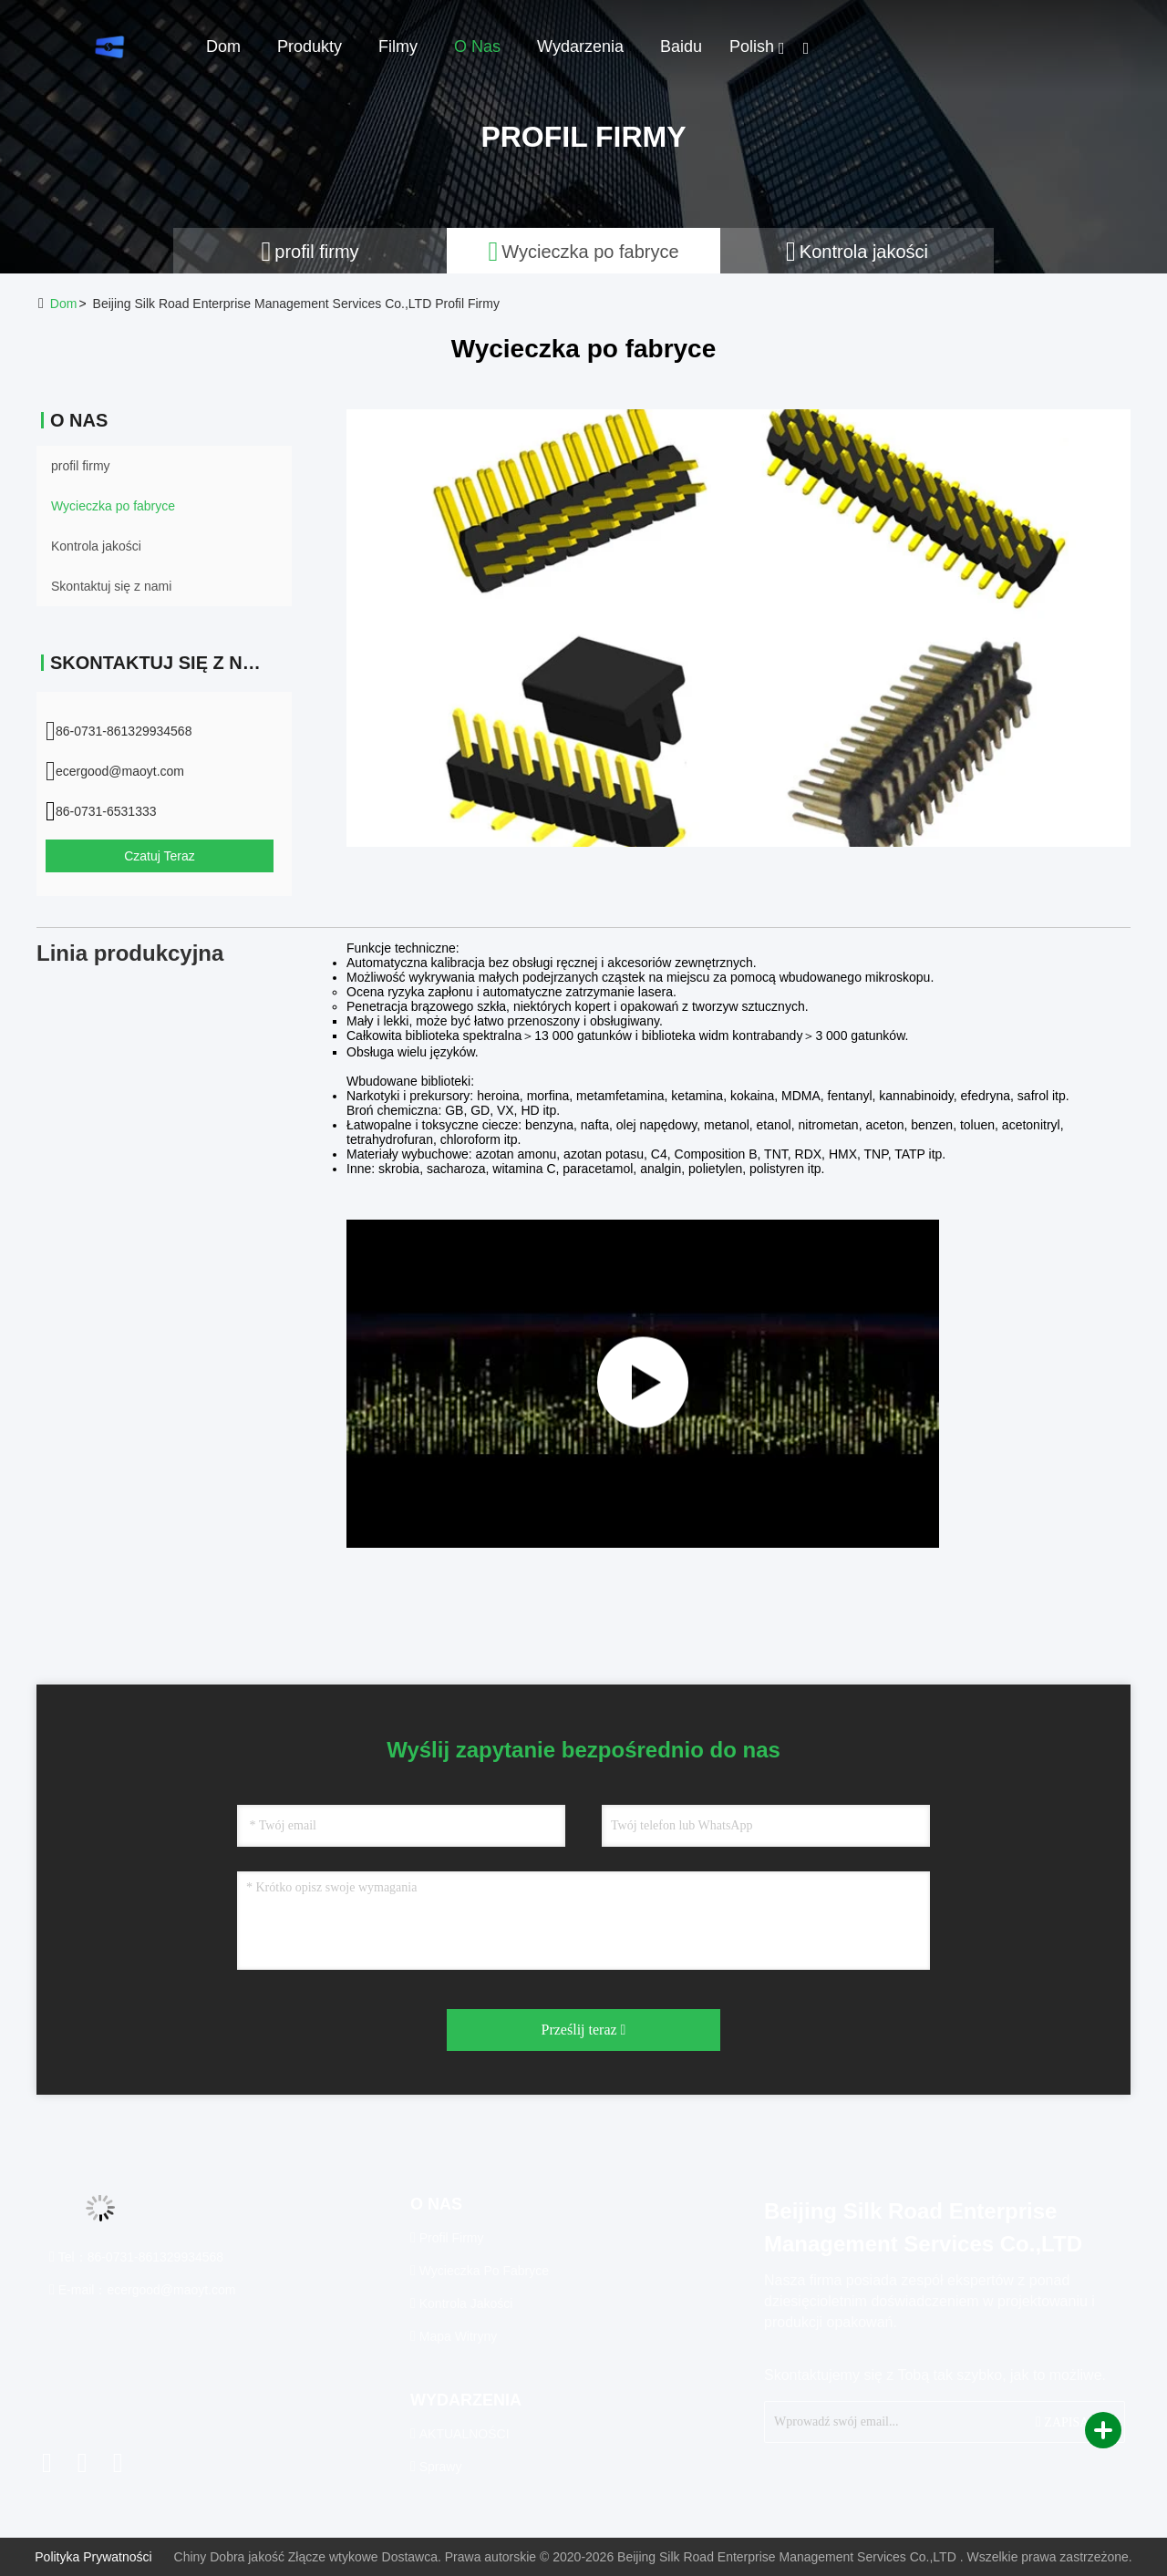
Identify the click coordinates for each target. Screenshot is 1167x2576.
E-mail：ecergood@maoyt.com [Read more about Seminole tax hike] (142, 2289)
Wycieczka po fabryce (113, 506)
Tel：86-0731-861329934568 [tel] (136, 2257)
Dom (223, 46)
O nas (477, 46)
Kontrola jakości (96, 546)
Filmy (398, 46)
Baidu (681, 46)
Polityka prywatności (93, 2557)
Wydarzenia (580, 46)
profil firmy (80, 466)
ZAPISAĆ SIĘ (1073, 2421)
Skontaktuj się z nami (111, 586)
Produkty (309, 46)
